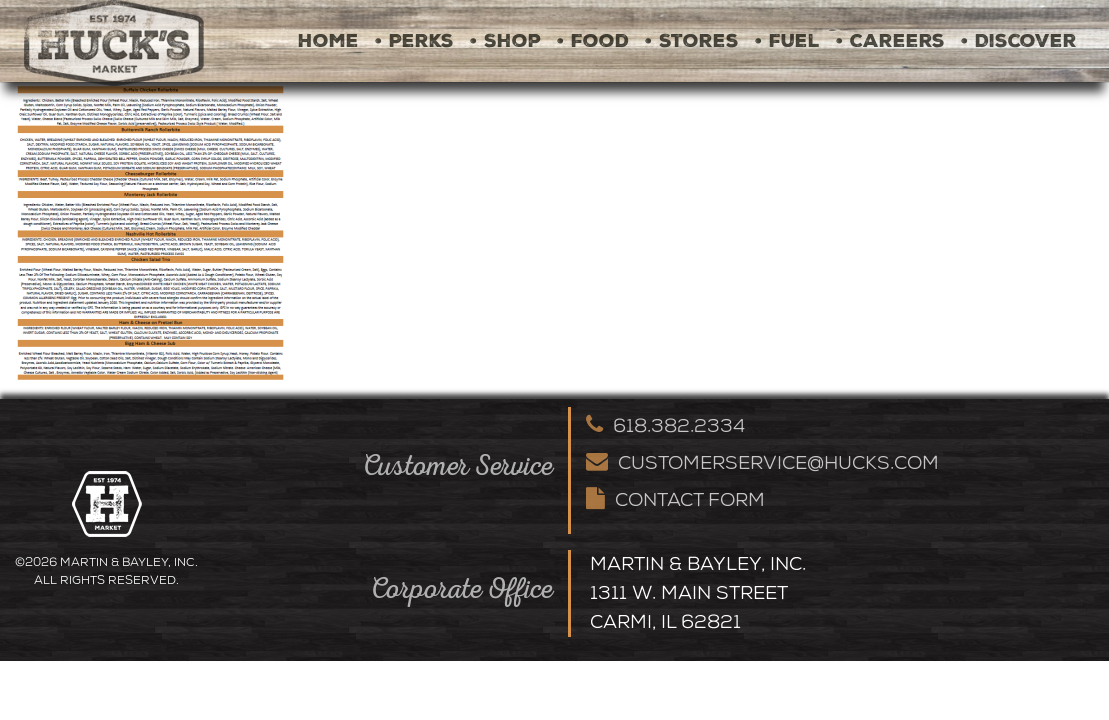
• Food (593, 41)
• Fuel (787, 41)
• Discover (1019, 41)
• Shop (505, 41)
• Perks (414, 41)
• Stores (692, 41)
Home (328, 41)
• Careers (890, 41)
